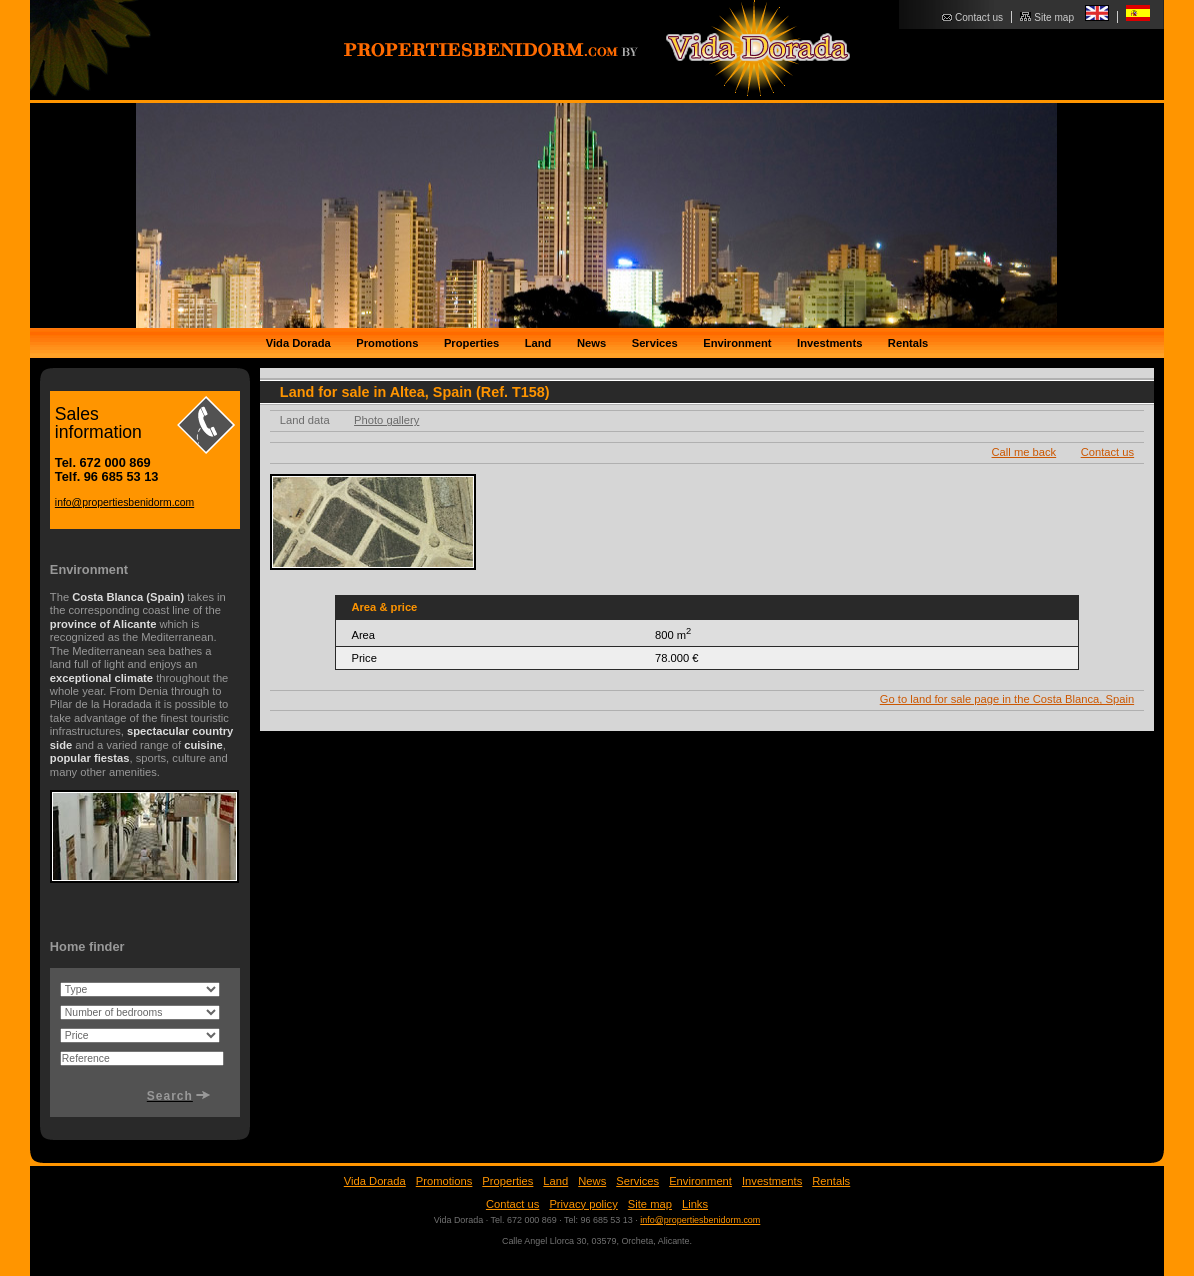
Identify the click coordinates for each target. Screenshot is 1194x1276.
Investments (829, 343)
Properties (471, 343)
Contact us (979, 17)
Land (538, 343)
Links (695, 1204)
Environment (737, 343)
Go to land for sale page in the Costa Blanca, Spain (1007, 699)
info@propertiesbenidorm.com (124, 502)
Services (655, 343)
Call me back (1024, 452)
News (591, 343)
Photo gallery (386, 420)
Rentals (908, 343)
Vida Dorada (298, 343)
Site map (1054, 17)
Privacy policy (583, 1204)
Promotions (387, 343)
